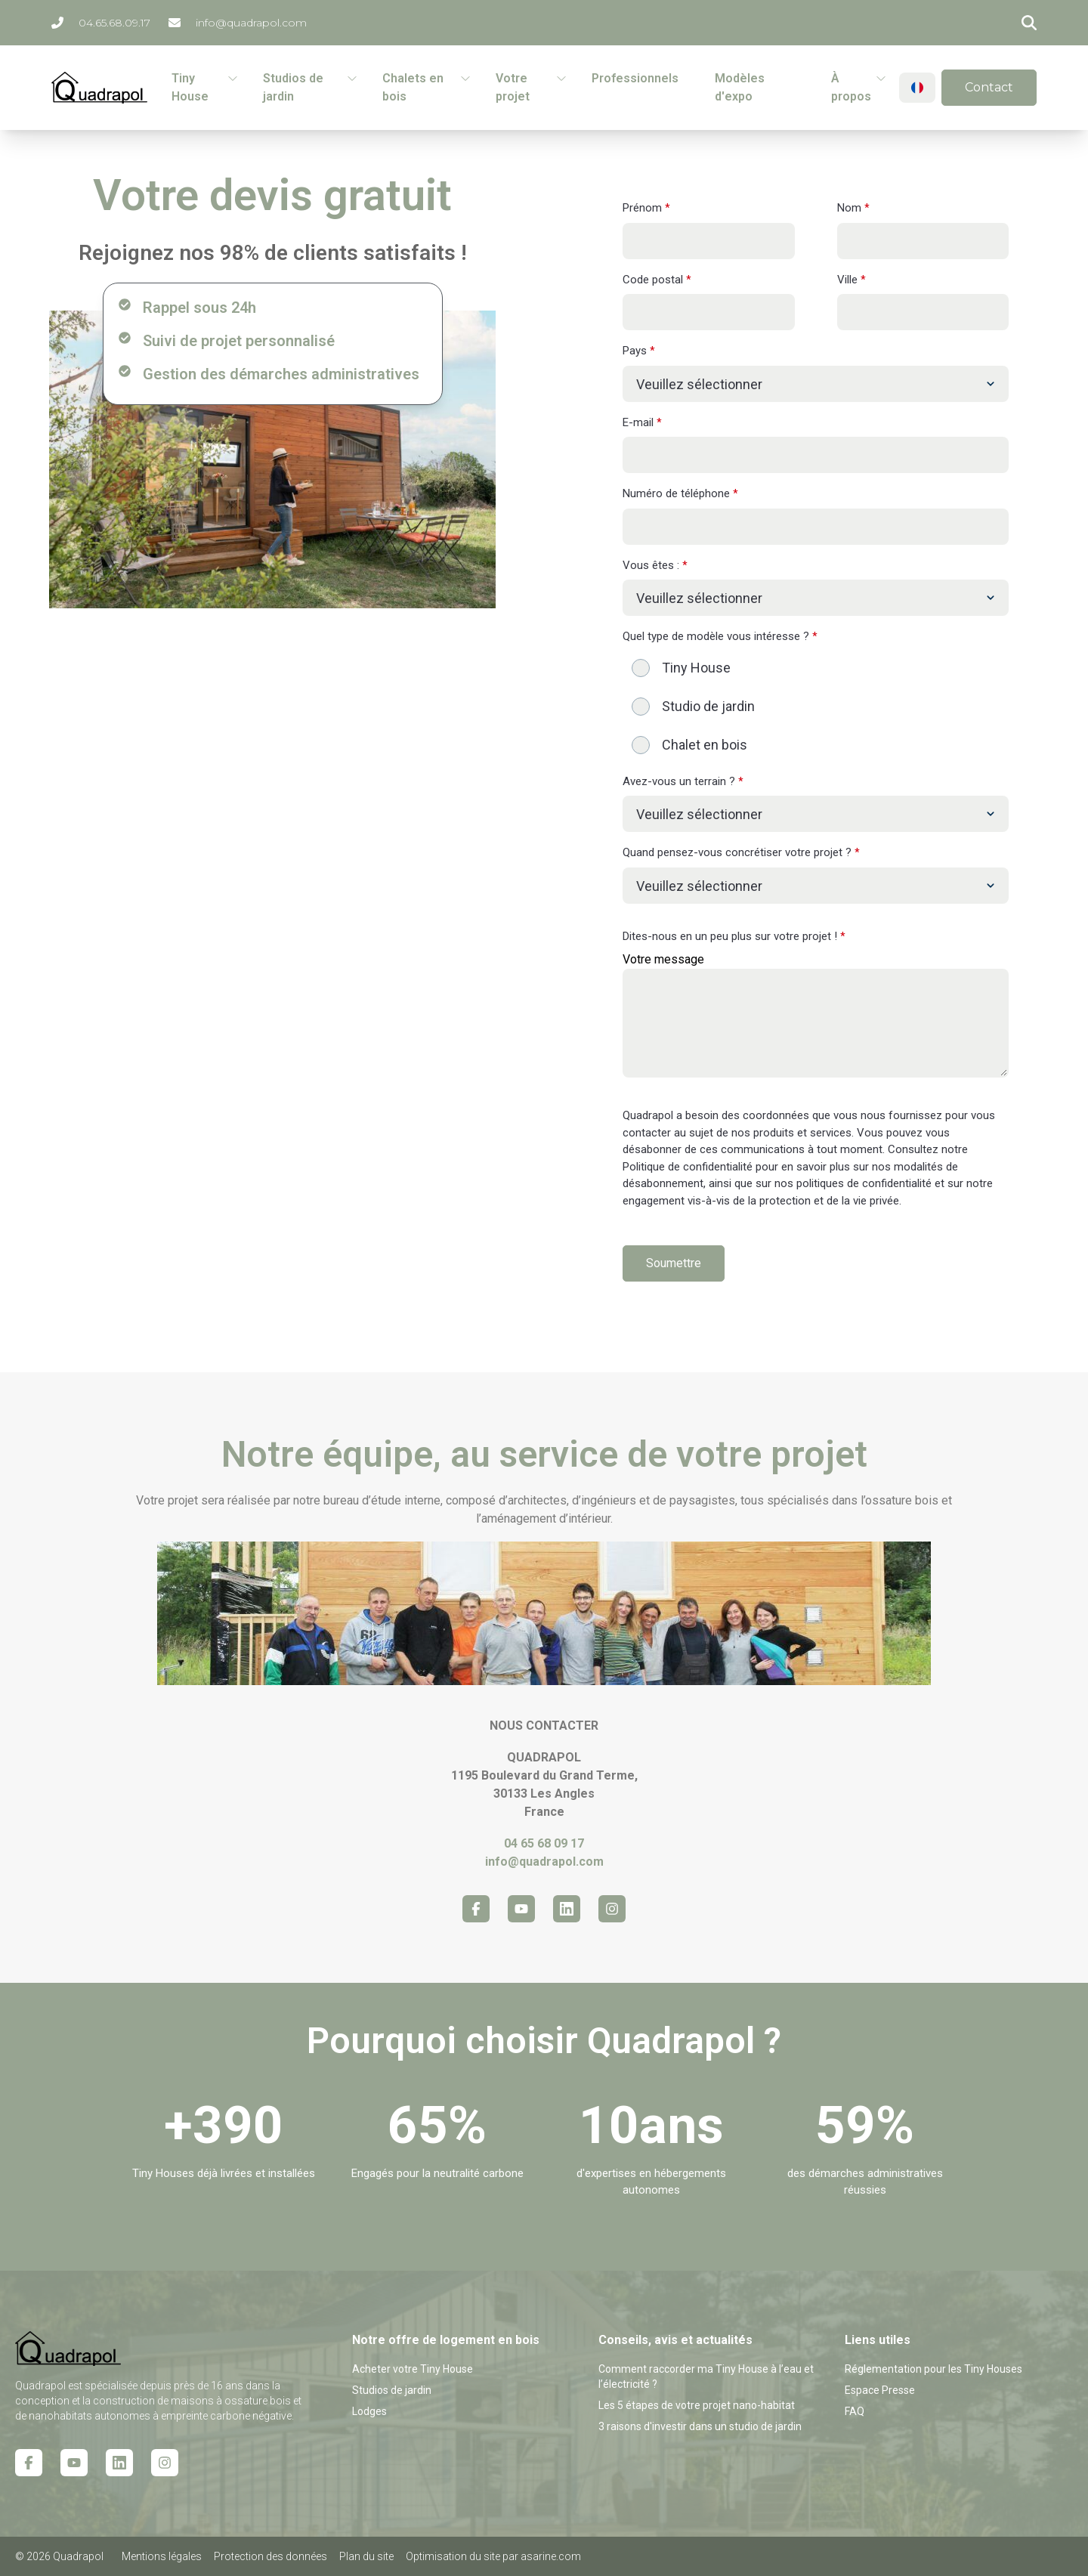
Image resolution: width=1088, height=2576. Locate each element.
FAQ (854, 2411)
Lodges (369, 2411)
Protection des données (270, 2556)
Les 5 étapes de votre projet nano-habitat (696, 2405)
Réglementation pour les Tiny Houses (933, 2369)
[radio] (816, 667)
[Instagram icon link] (612, 1908)
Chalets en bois (413, 87)
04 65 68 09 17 (544, 1843)
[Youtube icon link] (521, 1908)
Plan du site (366, 2556)
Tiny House (190, 87)
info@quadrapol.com (237, 22)
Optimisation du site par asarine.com (493, 2556)
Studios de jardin (293, 87)
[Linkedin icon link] (566, 1908)
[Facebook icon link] (476, 1908)
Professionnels (635, 78)
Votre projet (513, 87)
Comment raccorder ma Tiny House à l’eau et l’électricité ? (706, 2376)
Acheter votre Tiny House (412, 2369)
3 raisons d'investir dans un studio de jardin (700, 2426)
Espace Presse (880, 2390)
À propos (851, 87)
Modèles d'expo (740, 87)
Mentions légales (162, 2556)
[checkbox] (816, 706)
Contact (989, 87)
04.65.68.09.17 (100, 22)
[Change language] (917, 88)
